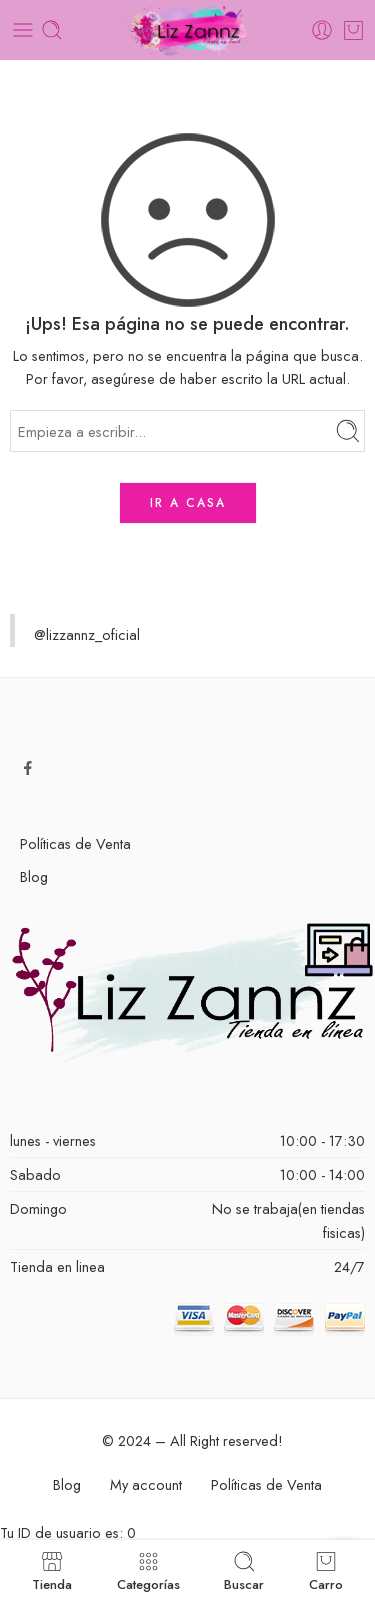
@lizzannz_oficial (87, 634)
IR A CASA (188, 503)
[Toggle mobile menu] (23, 30)
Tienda (52, 1570)
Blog (34, 876)
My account (146, 1484)
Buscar (244, 1570)
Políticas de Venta (75, 843)
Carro (326, 1570)
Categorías (148, 1570)
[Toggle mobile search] (52, 30)
